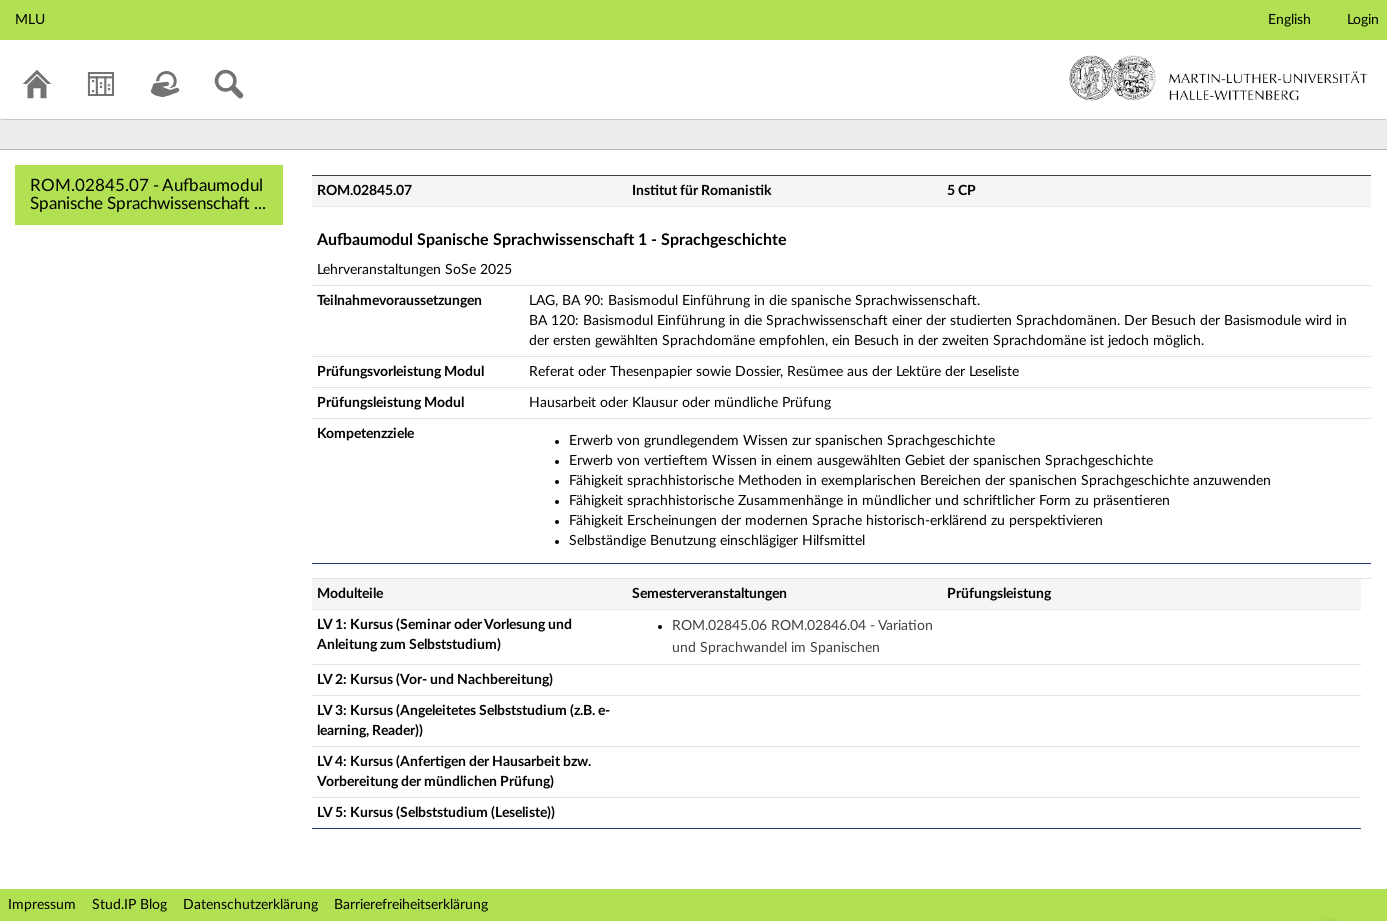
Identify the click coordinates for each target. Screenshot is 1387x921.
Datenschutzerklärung (250, 905)
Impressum (42, 905)
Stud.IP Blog (129, 905)
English (1289, 20)
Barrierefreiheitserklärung (411, 905)
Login (1363, 20)
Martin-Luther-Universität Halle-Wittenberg (1218, 78)
